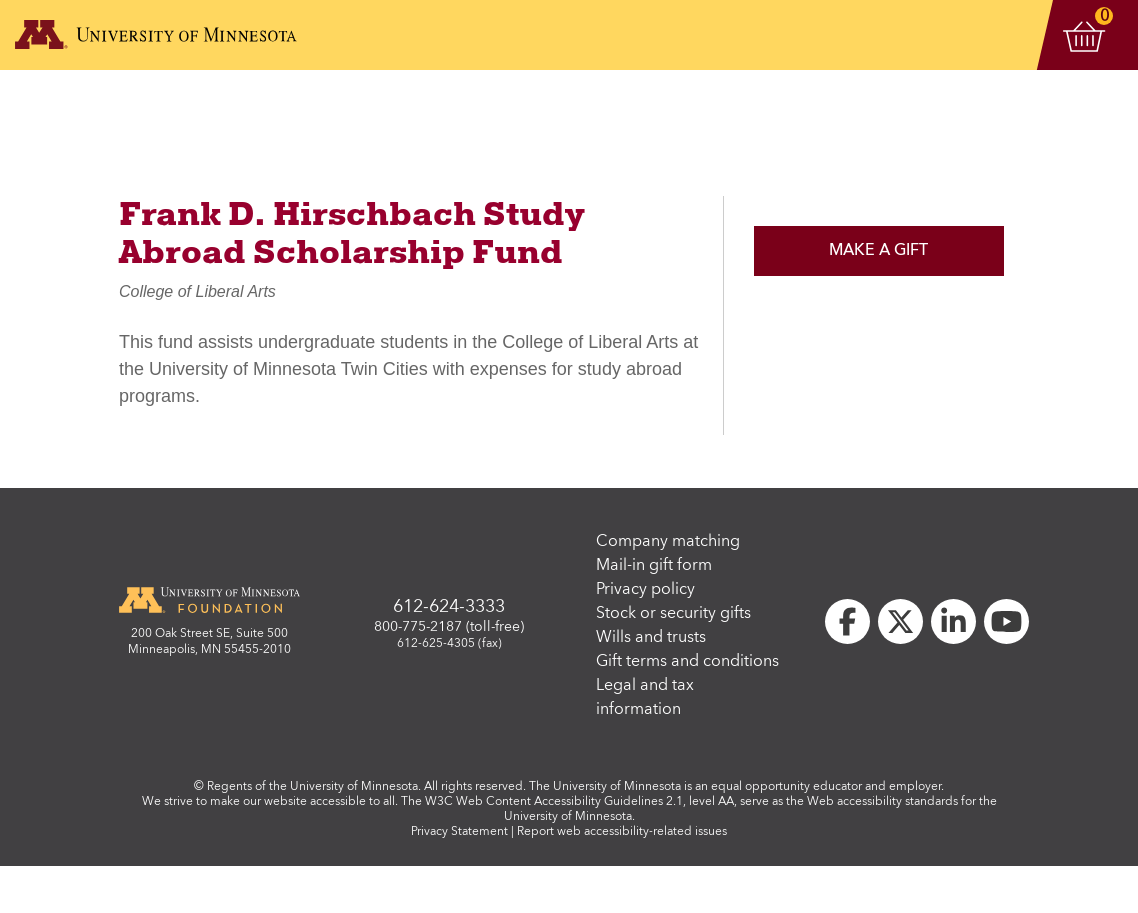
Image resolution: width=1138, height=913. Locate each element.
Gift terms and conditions (687, 662)
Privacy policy (645, 590)
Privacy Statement (459, 832)
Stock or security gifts (673, 614)
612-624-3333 (449, 607)
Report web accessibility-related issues (622, 832)
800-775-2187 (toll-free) (449, 627)
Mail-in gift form (654, 566)
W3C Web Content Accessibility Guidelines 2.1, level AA (579, 802)
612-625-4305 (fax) (449, 644)
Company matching (668, 542)
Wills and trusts (651, 638)
